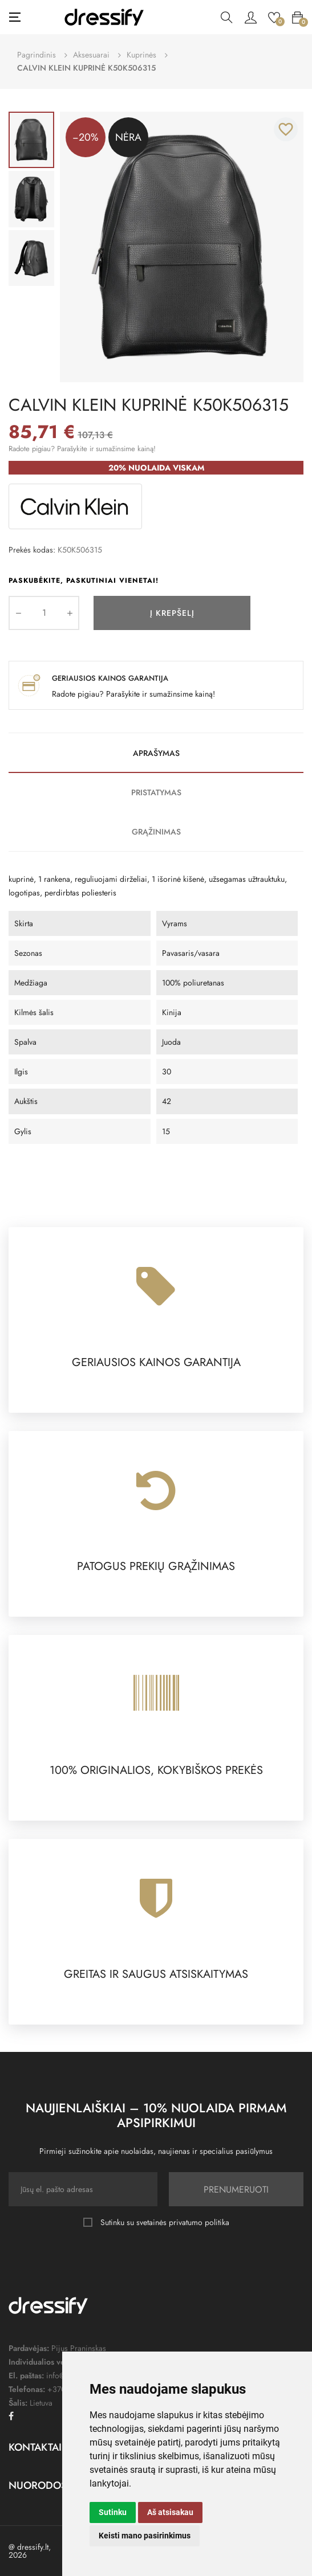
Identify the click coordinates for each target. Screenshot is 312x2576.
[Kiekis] (44, 613)
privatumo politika (199, 2222)
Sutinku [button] (113, 2512)
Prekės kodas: (32, 549)
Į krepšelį (172, 613)
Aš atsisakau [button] (170, 2512)
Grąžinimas (156, 831)
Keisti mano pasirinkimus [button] (145, 2535)
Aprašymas (156, 753)
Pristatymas (156, 792)
